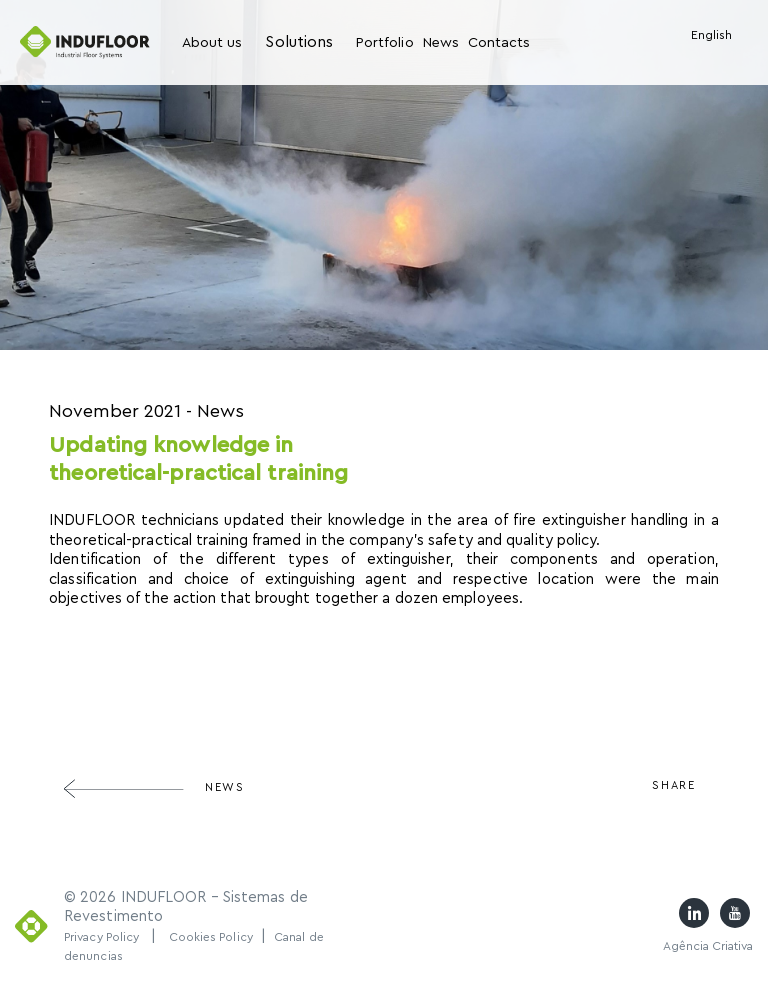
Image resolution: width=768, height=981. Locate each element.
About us (212, 43)
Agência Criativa (708, 946)
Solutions (299, 42)
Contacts (499, 43)
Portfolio (385, 43)
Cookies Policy (211, 937)
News (441, 43)
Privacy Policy (101, 937)
